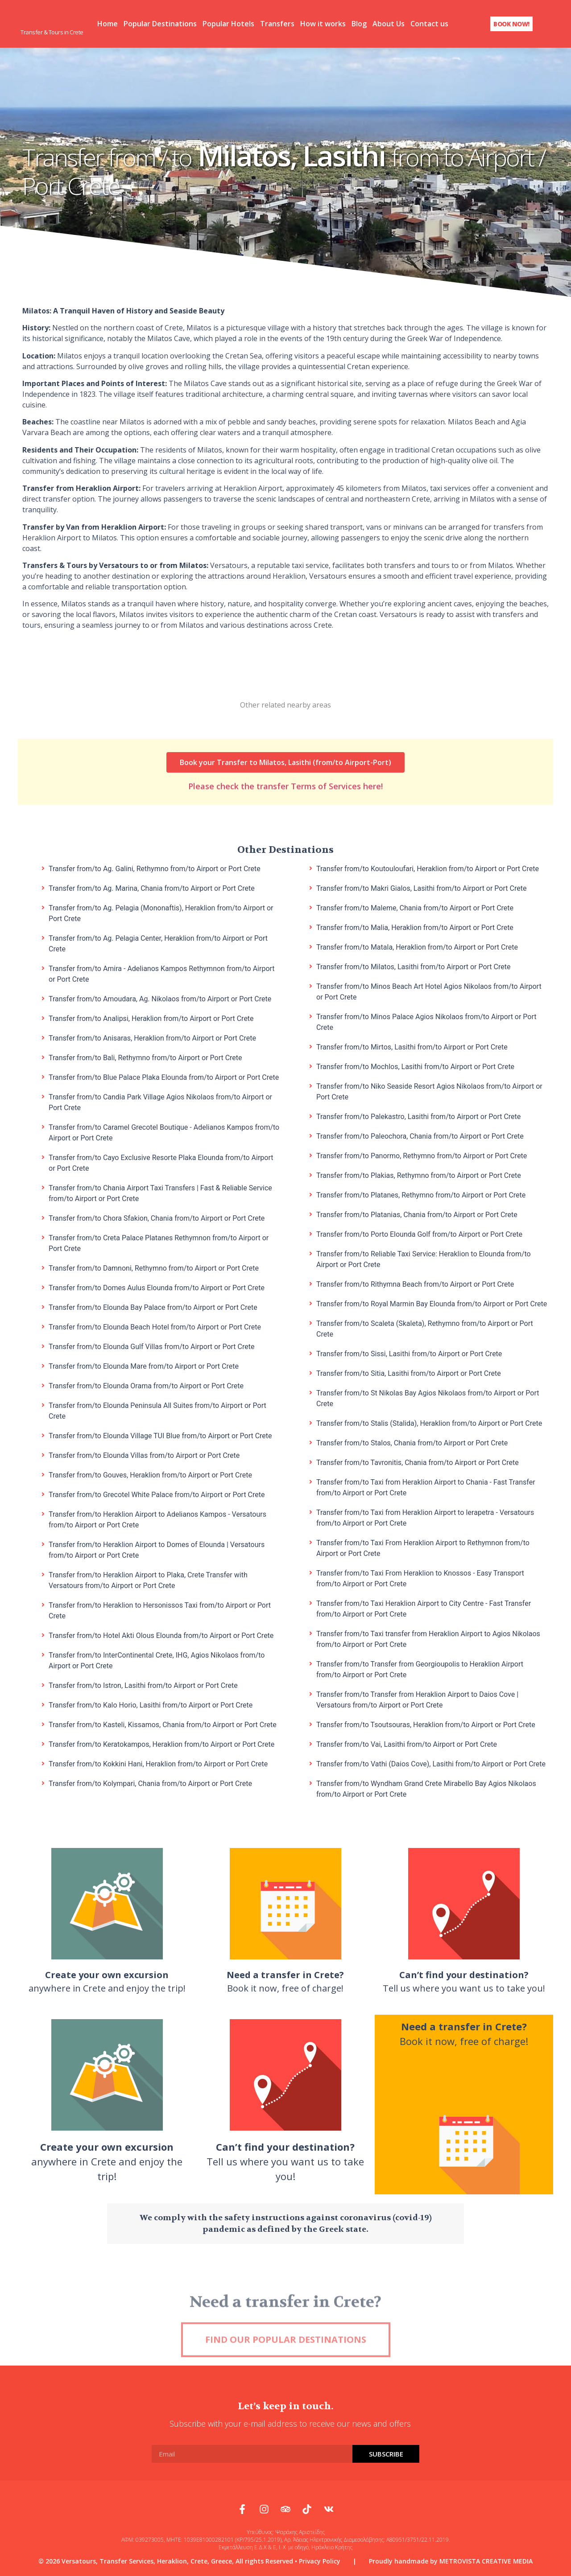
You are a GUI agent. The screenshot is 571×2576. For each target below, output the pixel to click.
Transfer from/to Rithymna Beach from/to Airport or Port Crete (415, 1282)
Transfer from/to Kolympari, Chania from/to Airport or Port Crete (150, 1782)
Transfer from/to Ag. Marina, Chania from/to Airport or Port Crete (152, 886)
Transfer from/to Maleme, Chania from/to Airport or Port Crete (414, 906)
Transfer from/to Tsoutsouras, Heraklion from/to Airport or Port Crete (425, 1723)
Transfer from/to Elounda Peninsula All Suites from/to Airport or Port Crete (157, 1409)
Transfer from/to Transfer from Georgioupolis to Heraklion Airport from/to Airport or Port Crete (419, 1667)
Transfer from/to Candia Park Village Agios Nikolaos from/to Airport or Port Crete (160, 1100)
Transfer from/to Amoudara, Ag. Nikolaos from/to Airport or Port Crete (160, 997)
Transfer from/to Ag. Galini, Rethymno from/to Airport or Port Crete (155, 867)
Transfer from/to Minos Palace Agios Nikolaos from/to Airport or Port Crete (426, 1020)
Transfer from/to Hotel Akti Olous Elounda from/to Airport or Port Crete (161, 1634)
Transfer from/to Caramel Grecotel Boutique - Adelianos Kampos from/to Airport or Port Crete (164, 1130)
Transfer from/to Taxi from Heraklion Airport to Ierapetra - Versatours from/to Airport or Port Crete (425, 1516)
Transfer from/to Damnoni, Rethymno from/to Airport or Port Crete (154, 1266)
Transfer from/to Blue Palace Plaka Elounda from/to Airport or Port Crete (164, 1075)
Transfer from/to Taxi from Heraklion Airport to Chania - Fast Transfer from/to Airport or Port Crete (425, 1485)
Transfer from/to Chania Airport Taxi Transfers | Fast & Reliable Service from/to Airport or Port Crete (160, 1191)
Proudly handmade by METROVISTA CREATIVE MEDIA (451, 2559)
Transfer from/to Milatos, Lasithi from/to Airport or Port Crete (413, 965)
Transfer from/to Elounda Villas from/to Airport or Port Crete (144, 1453)
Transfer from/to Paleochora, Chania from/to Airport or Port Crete (420, 1134)
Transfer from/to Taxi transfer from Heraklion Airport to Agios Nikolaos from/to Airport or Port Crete (428, 1637)
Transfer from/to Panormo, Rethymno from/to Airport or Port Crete (421, 1154)
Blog (359, 23)
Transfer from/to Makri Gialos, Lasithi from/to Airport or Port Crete (421, 886)
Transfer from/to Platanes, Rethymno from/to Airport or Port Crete (420, 1193)
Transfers (277, 23)
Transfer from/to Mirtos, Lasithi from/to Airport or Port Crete (412, 1045)
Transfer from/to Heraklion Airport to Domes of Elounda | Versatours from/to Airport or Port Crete (157, 1548)
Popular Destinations (160, 23)
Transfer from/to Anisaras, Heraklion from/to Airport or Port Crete (152, 1036)
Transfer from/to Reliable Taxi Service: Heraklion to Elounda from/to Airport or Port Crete (423, 1257)
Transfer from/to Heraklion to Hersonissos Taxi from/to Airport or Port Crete (160, 1608)
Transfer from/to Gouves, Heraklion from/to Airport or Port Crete (150, 1473)
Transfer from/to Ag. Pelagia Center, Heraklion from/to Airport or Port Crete (158, 941)
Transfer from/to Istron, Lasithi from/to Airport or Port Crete (143, 1683)
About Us (388, 23)
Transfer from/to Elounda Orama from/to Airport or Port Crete (146, 1384)
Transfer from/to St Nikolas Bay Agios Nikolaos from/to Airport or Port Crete (427, 1396)
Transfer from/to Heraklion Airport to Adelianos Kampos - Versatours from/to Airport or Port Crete (157, 1517)
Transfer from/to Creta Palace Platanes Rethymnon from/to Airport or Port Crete (159, 1241)
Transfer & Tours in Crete (52, 31)
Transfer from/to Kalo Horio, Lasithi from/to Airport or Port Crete (150, 1703)
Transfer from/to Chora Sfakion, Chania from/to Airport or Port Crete (157, 1216)
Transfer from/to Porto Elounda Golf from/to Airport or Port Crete (419, 1232)
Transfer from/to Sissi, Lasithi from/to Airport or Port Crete (409, 1352)
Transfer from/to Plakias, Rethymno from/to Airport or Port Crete (418, 1173)
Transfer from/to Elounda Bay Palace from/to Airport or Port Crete (153, 1305)
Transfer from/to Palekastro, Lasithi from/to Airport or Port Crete (418, 1115)
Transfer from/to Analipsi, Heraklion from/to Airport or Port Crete (151, 1016)
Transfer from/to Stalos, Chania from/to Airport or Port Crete (412, 1441)
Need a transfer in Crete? (285, 2331)
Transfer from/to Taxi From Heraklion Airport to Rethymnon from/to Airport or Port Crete (423, 1546)
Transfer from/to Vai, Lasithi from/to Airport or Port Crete (406, 1742)
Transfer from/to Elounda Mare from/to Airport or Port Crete (144, 1364)
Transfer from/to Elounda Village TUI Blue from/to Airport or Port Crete (160, 1434)
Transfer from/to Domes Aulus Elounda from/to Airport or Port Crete (157, 1286)
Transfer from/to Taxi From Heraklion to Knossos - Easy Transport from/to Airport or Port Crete (420, 1576)
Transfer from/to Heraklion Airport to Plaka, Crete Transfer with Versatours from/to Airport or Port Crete (148, 1578)
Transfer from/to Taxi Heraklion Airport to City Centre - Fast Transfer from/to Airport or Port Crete (423, 1607)
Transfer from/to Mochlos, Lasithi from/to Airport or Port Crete (415, 1065)
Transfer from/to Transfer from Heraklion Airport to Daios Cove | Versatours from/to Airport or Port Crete (417, 1698)
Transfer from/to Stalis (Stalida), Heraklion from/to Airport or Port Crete (429, 1421)
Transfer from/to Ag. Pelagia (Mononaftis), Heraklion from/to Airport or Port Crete (161, 911)
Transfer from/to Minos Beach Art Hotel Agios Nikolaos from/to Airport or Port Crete (429, 990)
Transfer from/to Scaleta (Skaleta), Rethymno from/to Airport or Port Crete (424, 1327)
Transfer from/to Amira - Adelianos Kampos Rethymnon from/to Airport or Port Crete (162, 972)
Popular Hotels (228, 23)
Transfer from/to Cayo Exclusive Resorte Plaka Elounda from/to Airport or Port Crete (161, 1161)
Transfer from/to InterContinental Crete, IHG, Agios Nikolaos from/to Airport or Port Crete (157, 1658)
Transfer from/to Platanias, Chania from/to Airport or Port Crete (416, 1213)
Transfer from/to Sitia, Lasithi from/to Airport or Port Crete (408, 1371)
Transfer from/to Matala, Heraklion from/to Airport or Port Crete (417, 945)
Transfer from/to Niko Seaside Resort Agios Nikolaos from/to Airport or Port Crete (429, 1089)
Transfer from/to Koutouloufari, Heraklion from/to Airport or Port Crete (427, 867)
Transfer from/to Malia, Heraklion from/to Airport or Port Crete (414, 926)
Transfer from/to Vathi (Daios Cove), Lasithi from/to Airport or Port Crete (431, 1762)
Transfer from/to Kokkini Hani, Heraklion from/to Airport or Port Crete (158, 1762)
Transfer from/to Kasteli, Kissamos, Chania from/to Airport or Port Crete (163, 1723)
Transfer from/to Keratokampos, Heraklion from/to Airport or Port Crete (161, 1742)
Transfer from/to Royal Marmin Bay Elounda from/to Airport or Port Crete (431, 1302)
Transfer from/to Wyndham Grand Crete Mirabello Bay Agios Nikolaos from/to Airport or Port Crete (426, 1787)
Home (107, 23)
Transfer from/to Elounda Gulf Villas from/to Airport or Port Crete (151, 1345)
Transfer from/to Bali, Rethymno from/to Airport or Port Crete (145, 1056)
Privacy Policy (319, 2559)
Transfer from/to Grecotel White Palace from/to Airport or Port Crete (157, 1493)
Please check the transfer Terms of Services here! (285, 770)
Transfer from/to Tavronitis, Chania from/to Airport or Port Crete (417, 1461)
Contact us (429, 23)
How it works (323, 23)
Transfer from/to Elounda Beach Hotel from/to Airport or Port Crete (155, 1325)
